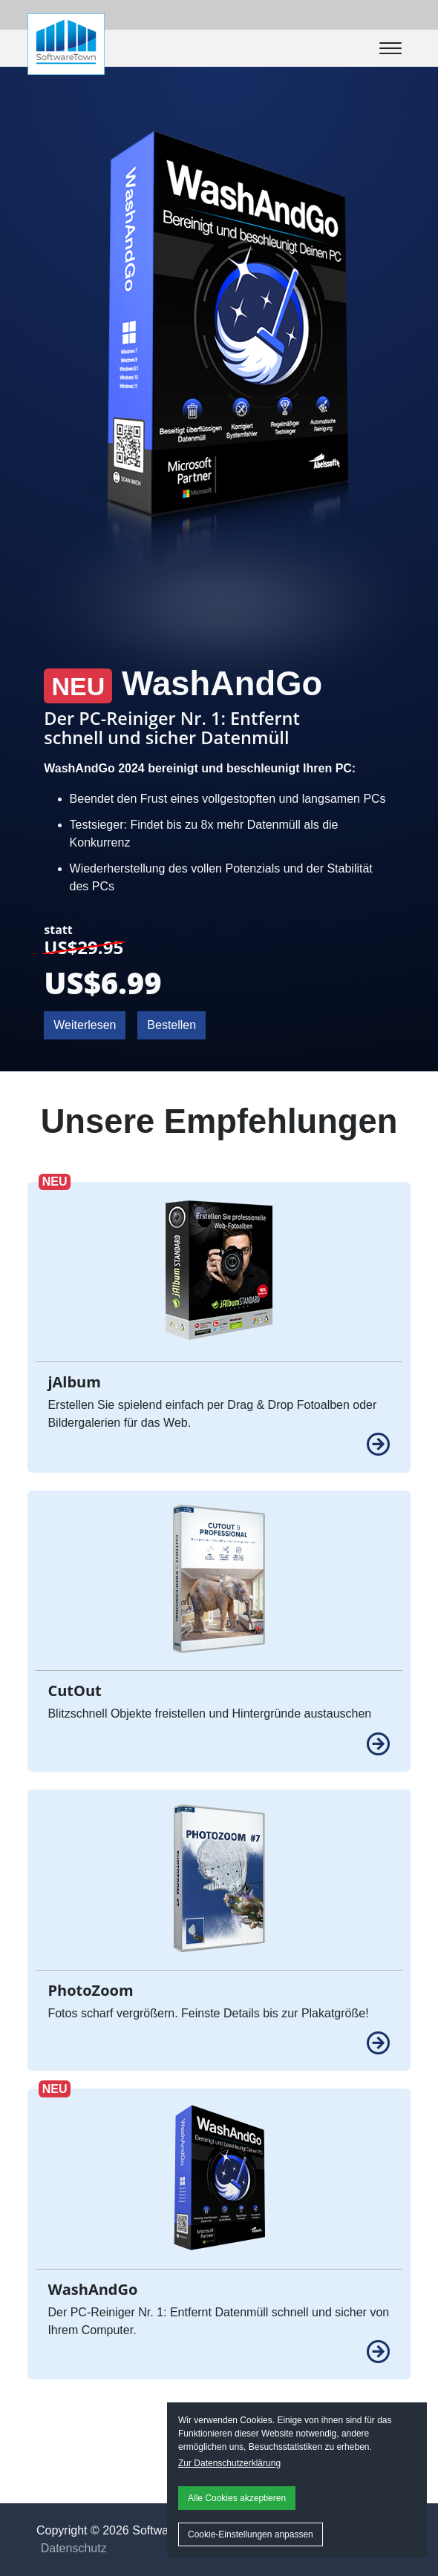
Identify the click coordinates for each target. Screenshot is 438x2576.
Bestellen (171, 1025)
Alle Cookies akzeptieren (237, 2498)
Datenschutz (74, 2548)
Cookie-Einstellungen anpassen (250, 2534)
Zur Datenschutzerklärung (229, 2463)
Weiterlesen (84, 1025)
